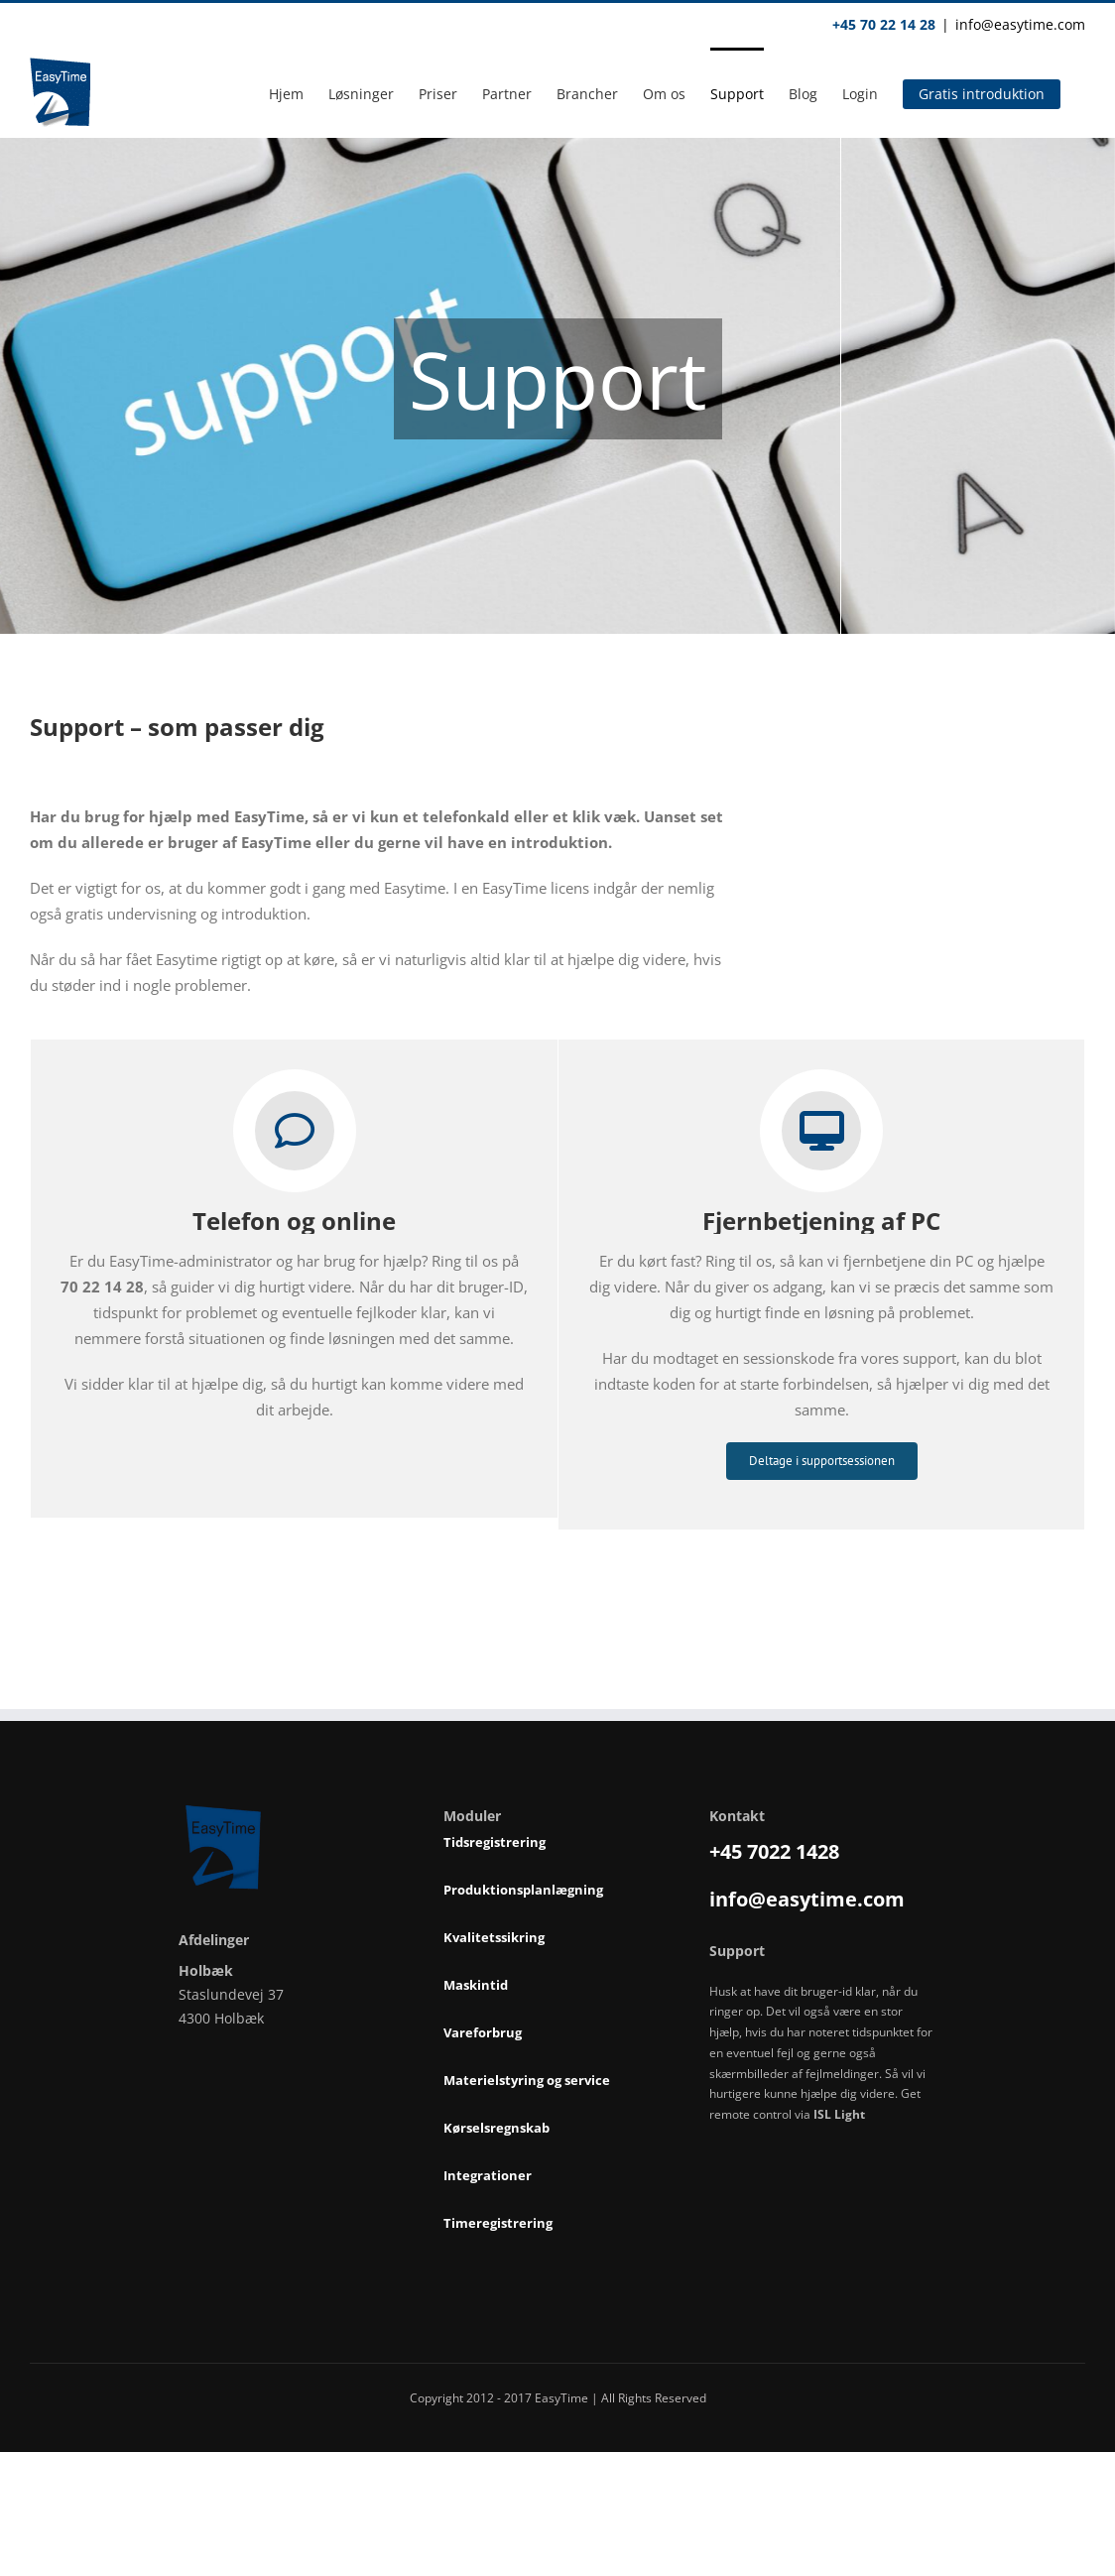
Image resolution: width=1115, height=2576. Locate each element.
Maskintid (475, 1986)
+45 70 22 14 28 (883, 24)
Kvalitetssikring (494, 1938)
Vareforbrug (482, 2033)
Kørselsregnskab (496, 2129)
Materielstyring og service (526, 2081)
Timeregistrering (498, 2224)
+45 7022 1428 (774, 1851)
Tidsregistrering (494, 1843)
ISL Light (839, 2114)
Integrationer (487, 2176)
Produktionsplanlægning (523, 1891)
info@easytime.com (1020, 24)
